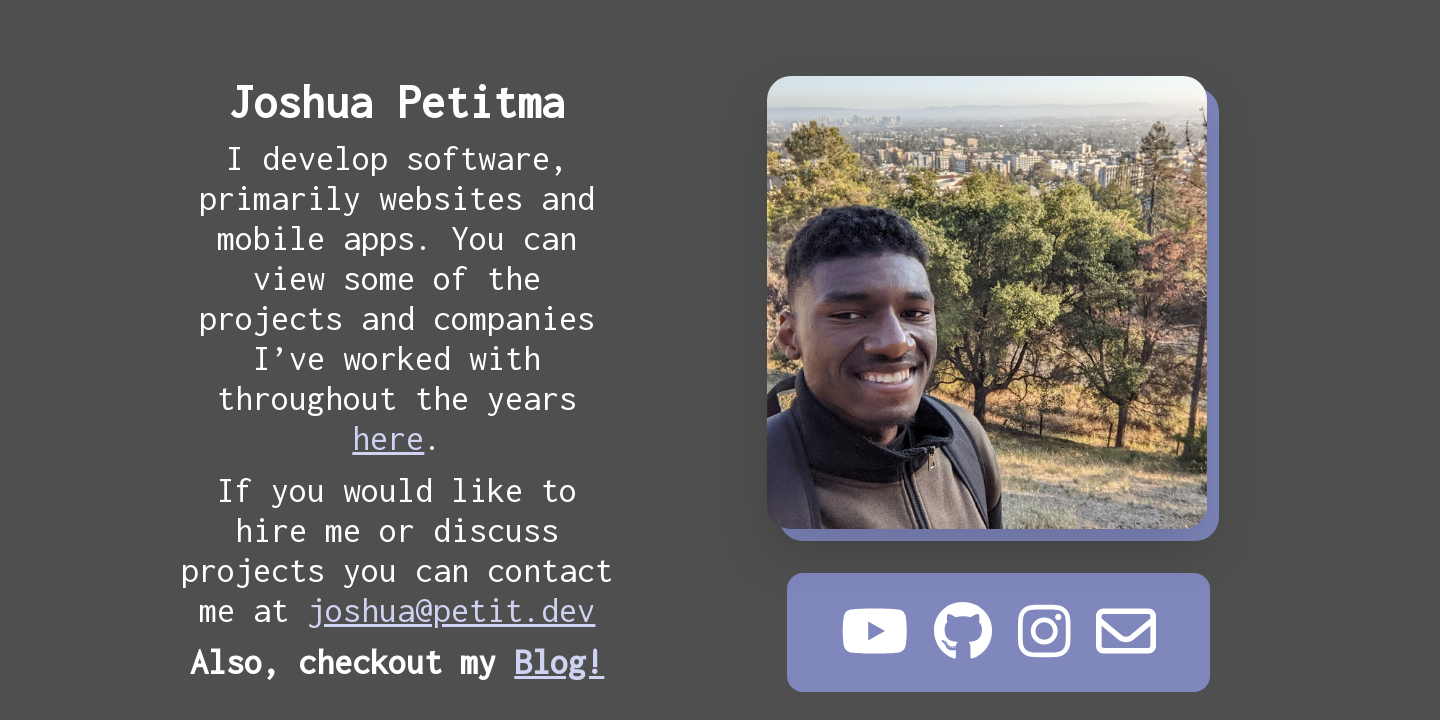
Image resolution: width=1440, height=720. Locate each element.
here (388, 438)
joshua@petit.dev (451, 610)
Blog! (559, 662)
